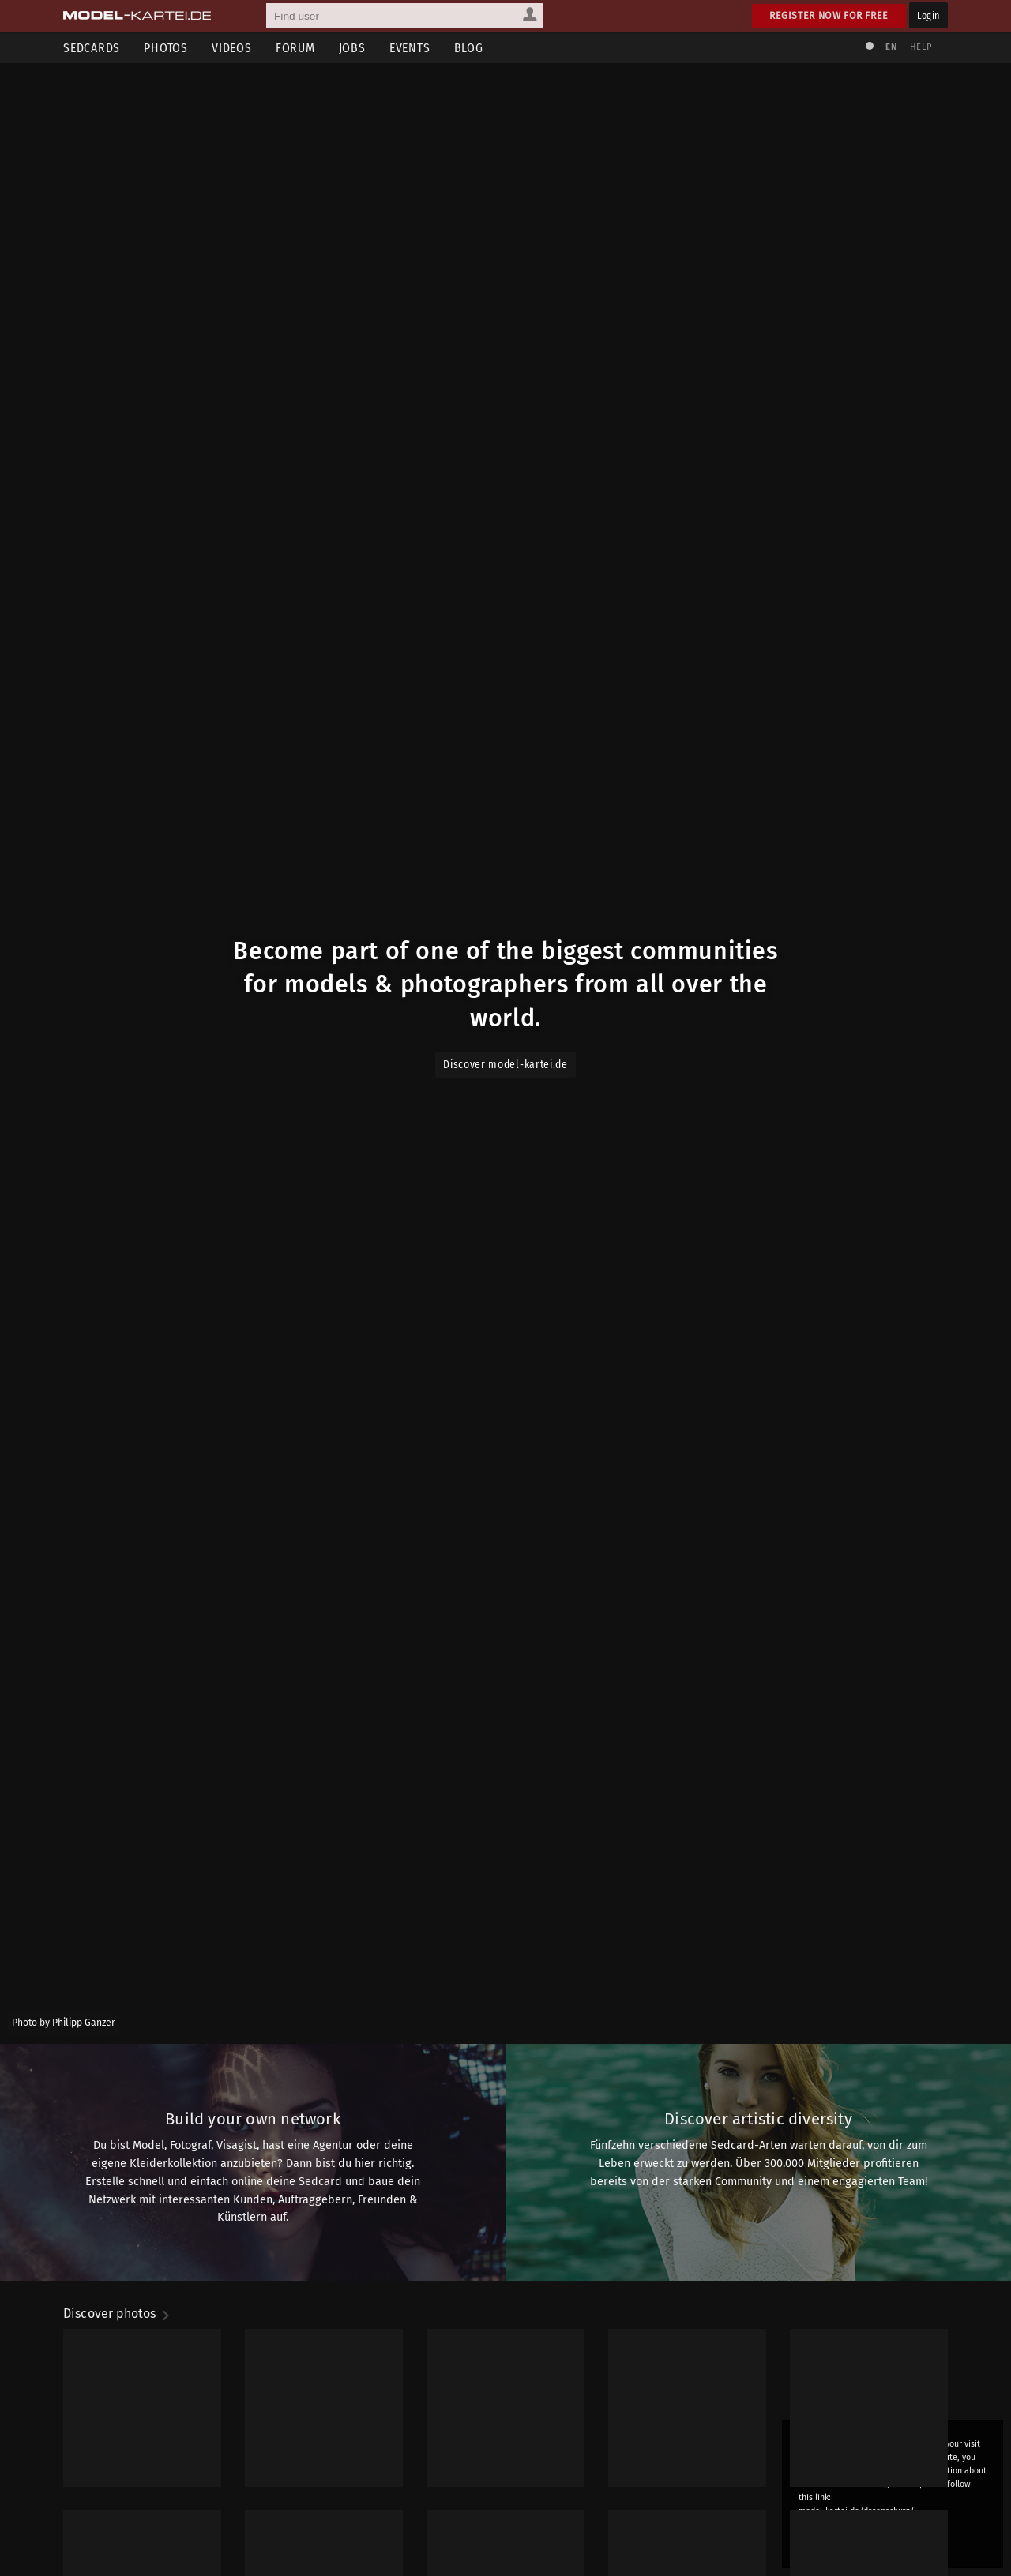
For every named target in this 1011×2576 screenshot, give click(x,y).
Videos (232, 47)
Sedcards (91, 47)
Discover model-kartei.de (505, 1179)
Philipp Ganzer (83, 2283)
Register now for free (829, 15)
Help (921, 47)
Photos (166, 47)
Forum (295, 47)
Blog (468, 47)
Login (928, 15)
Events (409, 47)
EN (890, 47)
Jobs (352, 47)
